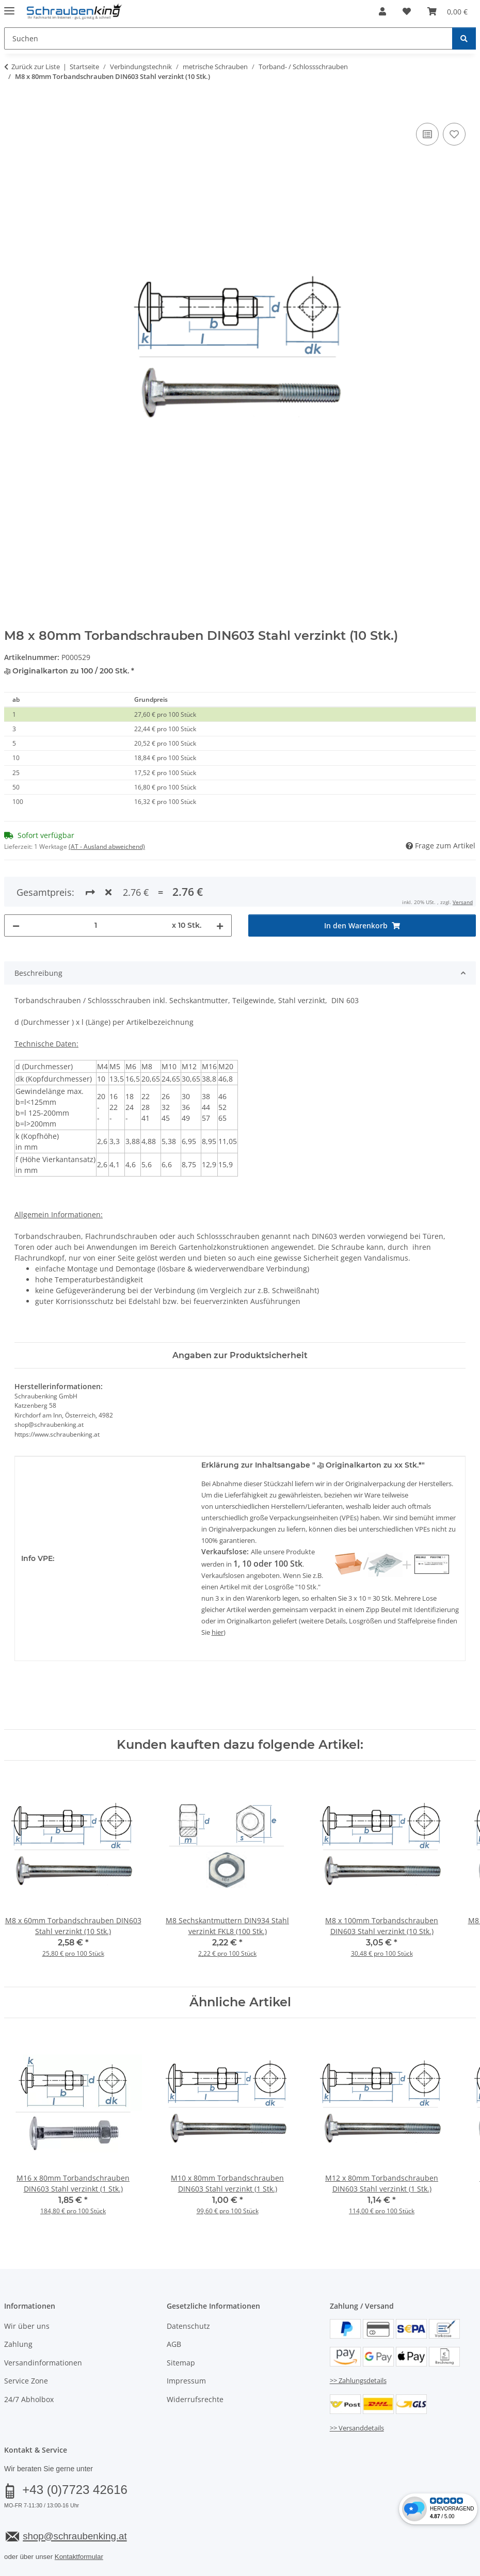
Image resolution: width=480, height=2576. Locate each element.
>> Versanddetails (357, 2390)
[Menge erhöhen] (220, 887)
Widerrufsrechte (195, 2361)
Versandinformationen (43, 2325)
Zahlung (18, 2307)
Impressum (186, 2343)
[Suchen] (464, 38)
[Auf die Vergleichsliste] (427, 134)
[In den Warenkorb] (12, 109)
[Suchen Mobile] (228, 38)
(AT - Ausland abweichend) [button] (107, 846)
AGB (174, 2307)
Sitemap (181, 2325)
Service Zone (26, 2343)
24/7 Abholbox (29, 2361)
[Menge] (96, 887)
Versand (132, 2543)
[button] (382, 11)
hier (217, 1594)
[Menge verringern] (16, 887)
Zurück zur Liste (35, 66)
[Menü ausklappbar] (9, 6)
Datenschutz (188, 2288)
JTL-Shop (430, 2569)
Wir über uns (27, 2288)
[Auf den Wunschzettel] (454, 134)
